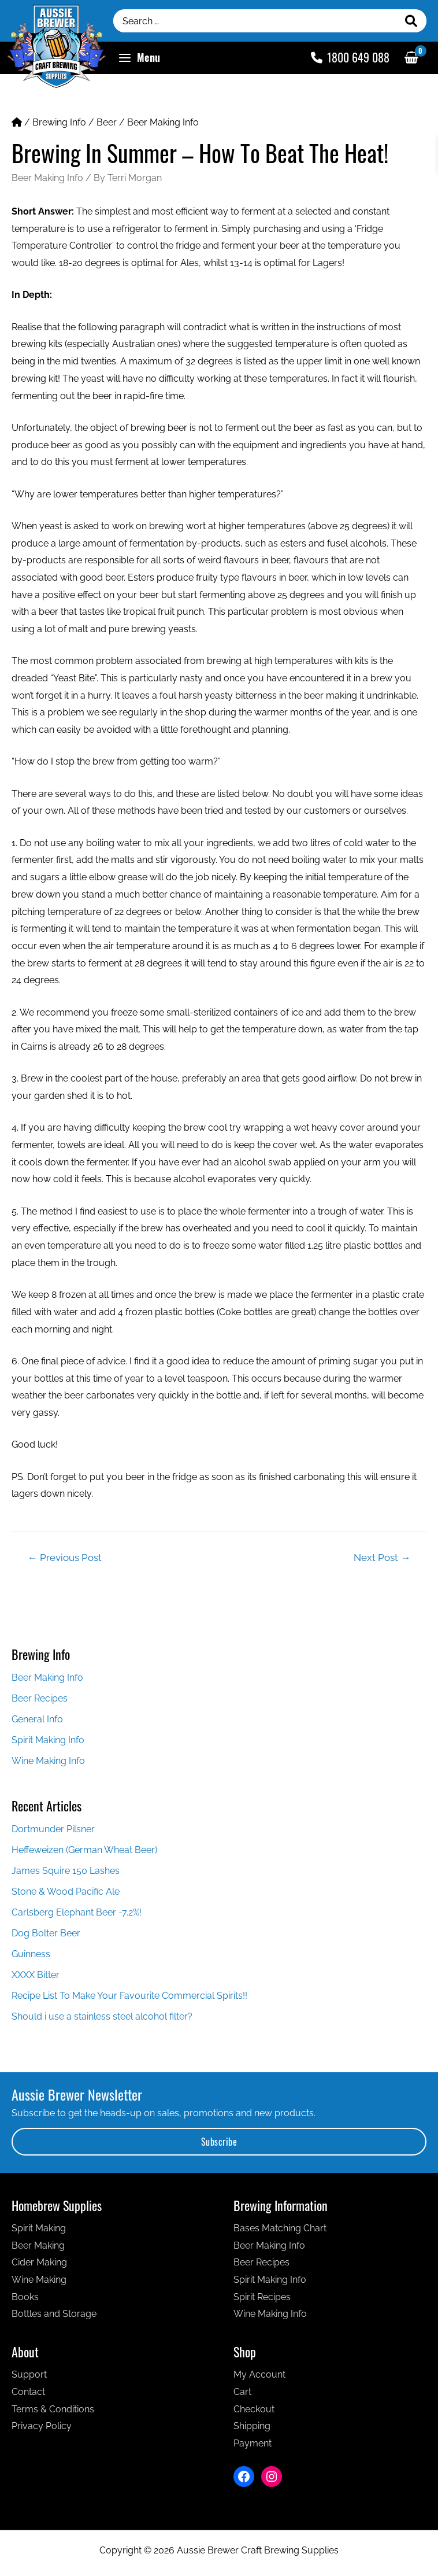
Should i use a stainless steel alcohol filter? (102, 2016)
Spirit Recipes (262, 2296)
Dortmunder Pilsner (53, 1829)
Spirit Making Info (48, 1739)
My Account (259, 2374)
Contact (28, 2391)
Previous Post (65, 1557)
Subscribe (219, 2142)
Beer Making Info (163, 122)
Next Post (382, 1557)
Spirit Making (39, 2228)
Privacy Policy (42, 2425)
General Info (37, 1719)
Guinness (31, 1953)
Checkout (253, 2409)
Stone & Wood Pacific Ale (66, 1891)
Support (29, 2374)
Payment (252, 2443)
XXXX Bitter (36, 1974)
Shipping (251, 2425)
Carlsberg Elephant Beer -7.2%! (77, 1912)
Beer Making (38, 2245)
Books (25, 2296)
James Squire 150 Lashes (66, 1870)
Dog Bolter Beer (46, 1933)
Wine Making (39, 2279)
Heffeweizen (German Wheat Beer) (84, 1849)
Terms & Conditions (53, 2409)
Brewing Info (59, 122)
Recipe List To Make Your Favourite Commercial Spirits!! (129, 1995)
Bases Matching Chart (279, 2228)
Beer (106, 122)
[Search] (411, 20)
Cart (242, 2391)
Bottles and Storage (54, 2313)
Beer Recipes (40, 1698)
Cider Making (39, 2262)
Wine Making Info (48, 1760)
